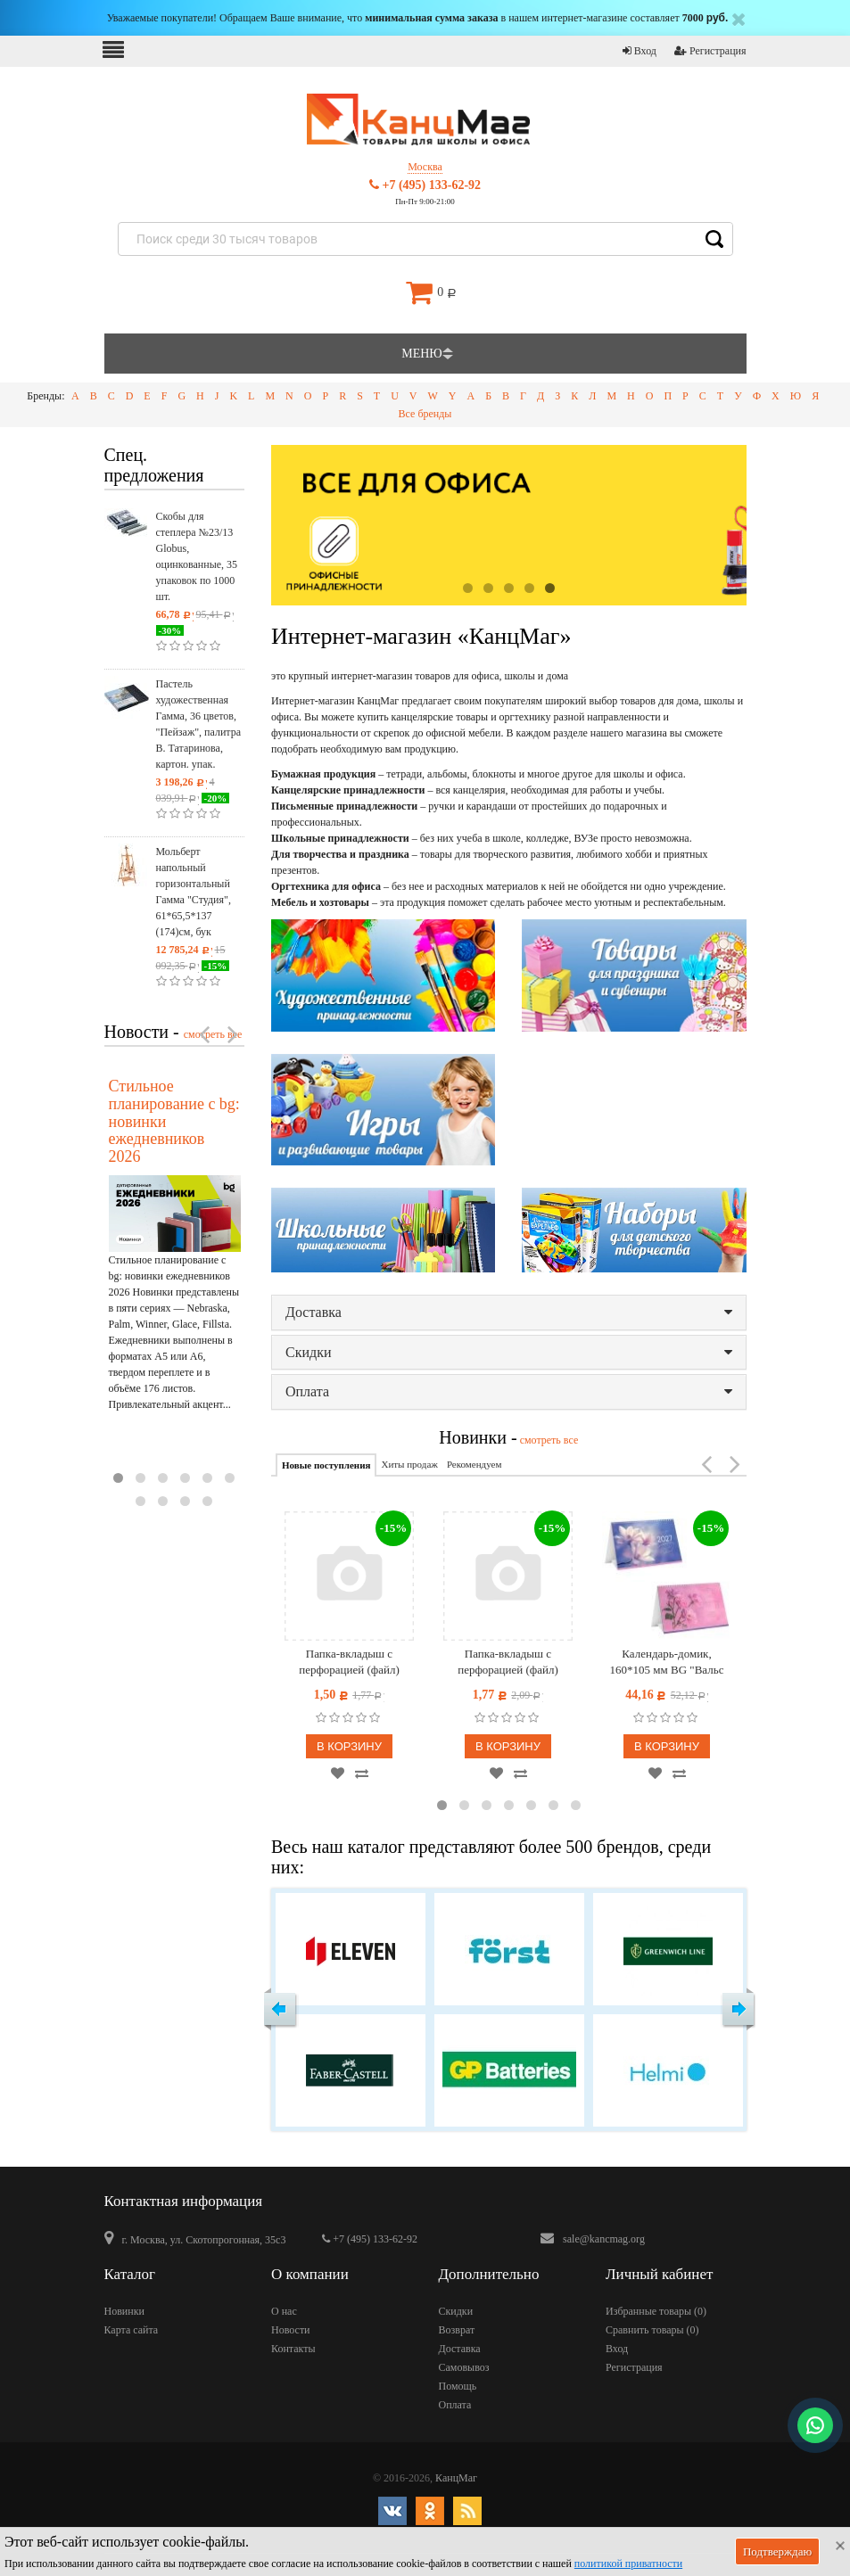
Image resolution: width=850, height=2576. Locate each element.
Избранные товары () (656, 2311)
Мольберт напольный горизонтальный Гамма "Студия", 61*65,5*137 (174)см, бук (193, 891)
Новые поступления (326, 1465)
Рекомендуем (474, 1464)
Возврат (457, 2330)
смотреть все (548, 1440)
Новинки (124, 2311)
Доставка (508, 1312)
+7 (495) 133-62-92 (425, 185)
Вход (639, 51)
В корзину (349, 1746)
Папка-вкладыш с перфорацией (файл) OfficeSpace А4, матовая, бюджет (348, 1662)
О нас (284, 2311)
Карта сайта (131, 2330)
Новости (290, 2330)
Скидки (508, 1352)
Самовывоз (464, 2367)
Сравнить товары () (652, 2330)
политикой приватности (628, 2563)
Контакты (293, 2348)
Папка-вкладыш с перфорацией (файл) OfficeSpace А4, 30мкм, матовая (507, 1662)
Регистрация (710, 51)
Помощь (458, 2386)
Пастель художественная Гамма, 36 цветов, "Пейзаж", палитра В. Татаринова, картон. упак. (199, 724)
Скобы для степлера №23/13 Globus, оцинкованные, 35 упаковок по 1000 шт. (197, 556)
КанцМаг (456, 2478)
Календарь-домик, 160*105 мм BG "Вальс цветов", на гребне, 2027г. (667, 1662)
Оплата (508, 1391)
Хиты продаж (409, 1464)
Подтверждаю (777, 2551)
